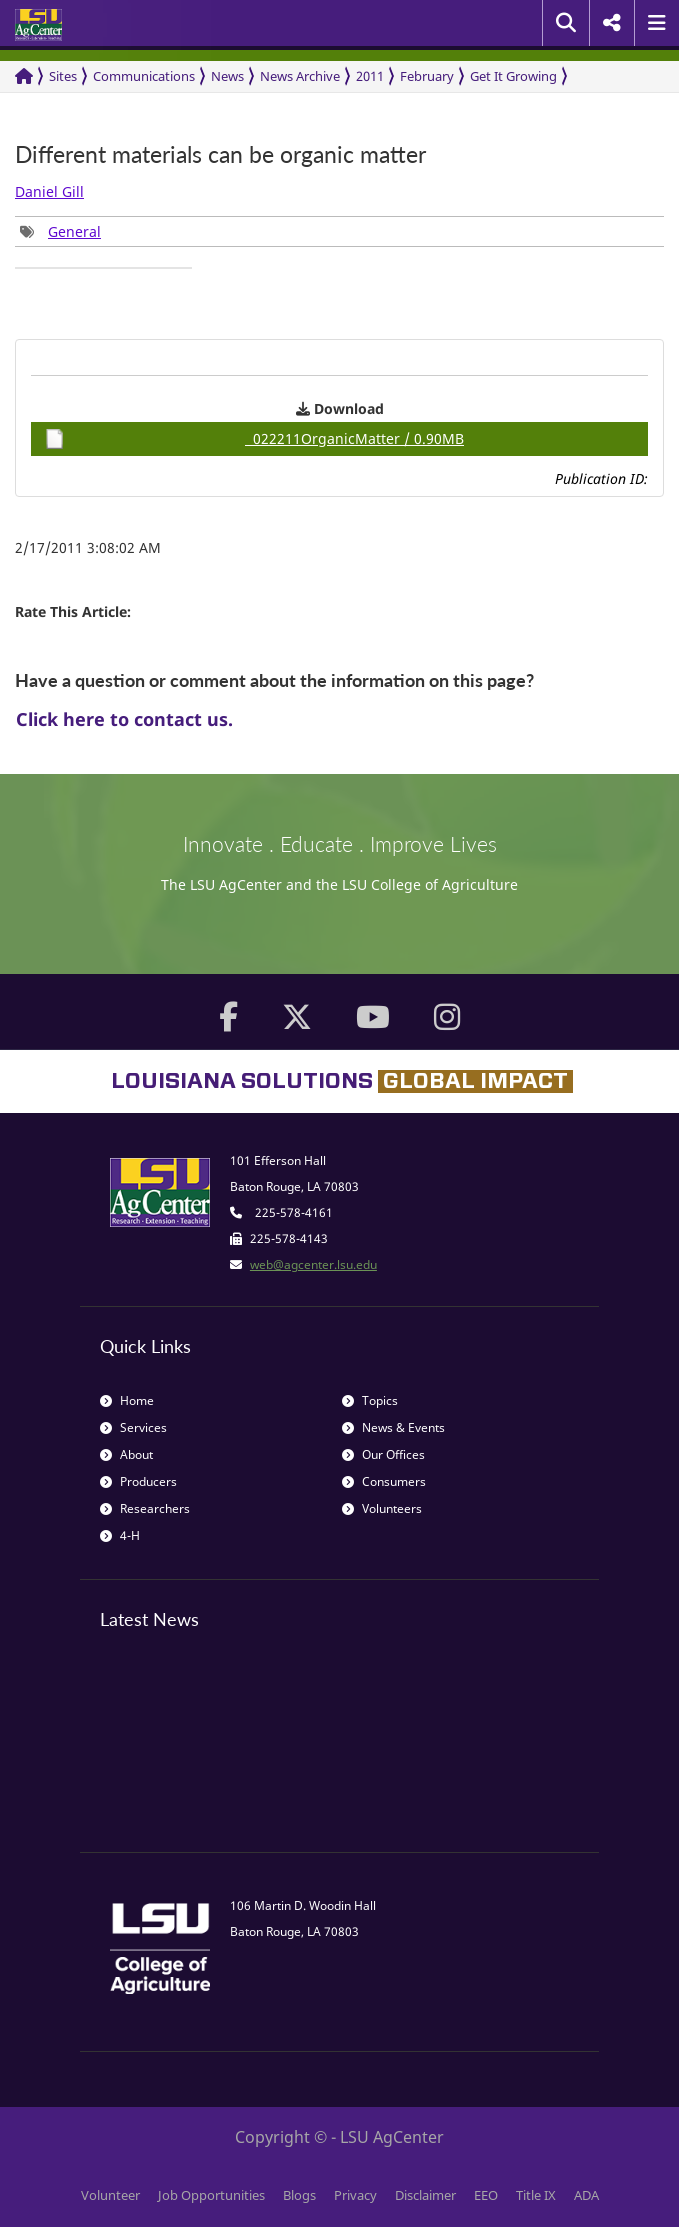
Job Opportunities (211, 2195)
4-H (120, 1535)
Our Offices (383, 1454)
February (427, 76)
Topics (370, 1400)
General (74, 231)
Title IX (536, 2195)
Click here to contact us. (124, 719)
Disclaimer (425, 2195)
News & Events (393, 1427)
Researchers (145, 1508)
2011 (370, 76)
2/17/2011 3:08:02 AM (88, 547)
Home (127, 1400)
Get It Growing (513, 76)
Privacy (355, 2195)
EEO (486, 2195)
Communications (144, 76)
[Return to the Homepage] (24, 76)
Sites (63, 76)
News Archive (300, 76)
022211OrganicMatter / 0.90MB (254, 439)
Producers (138, 1481)
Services (133, 1427)
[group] (60, 231)
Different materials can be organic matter (220, 154)
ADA (586, 2195)
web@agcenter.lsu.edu (313, 1264)
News (227, 76)
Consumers (384, 1481)
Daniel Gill (49, 191)
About (126, 1454)
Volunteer (110, 2195)
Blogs (299, 2195)
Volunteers (382, 1508)
